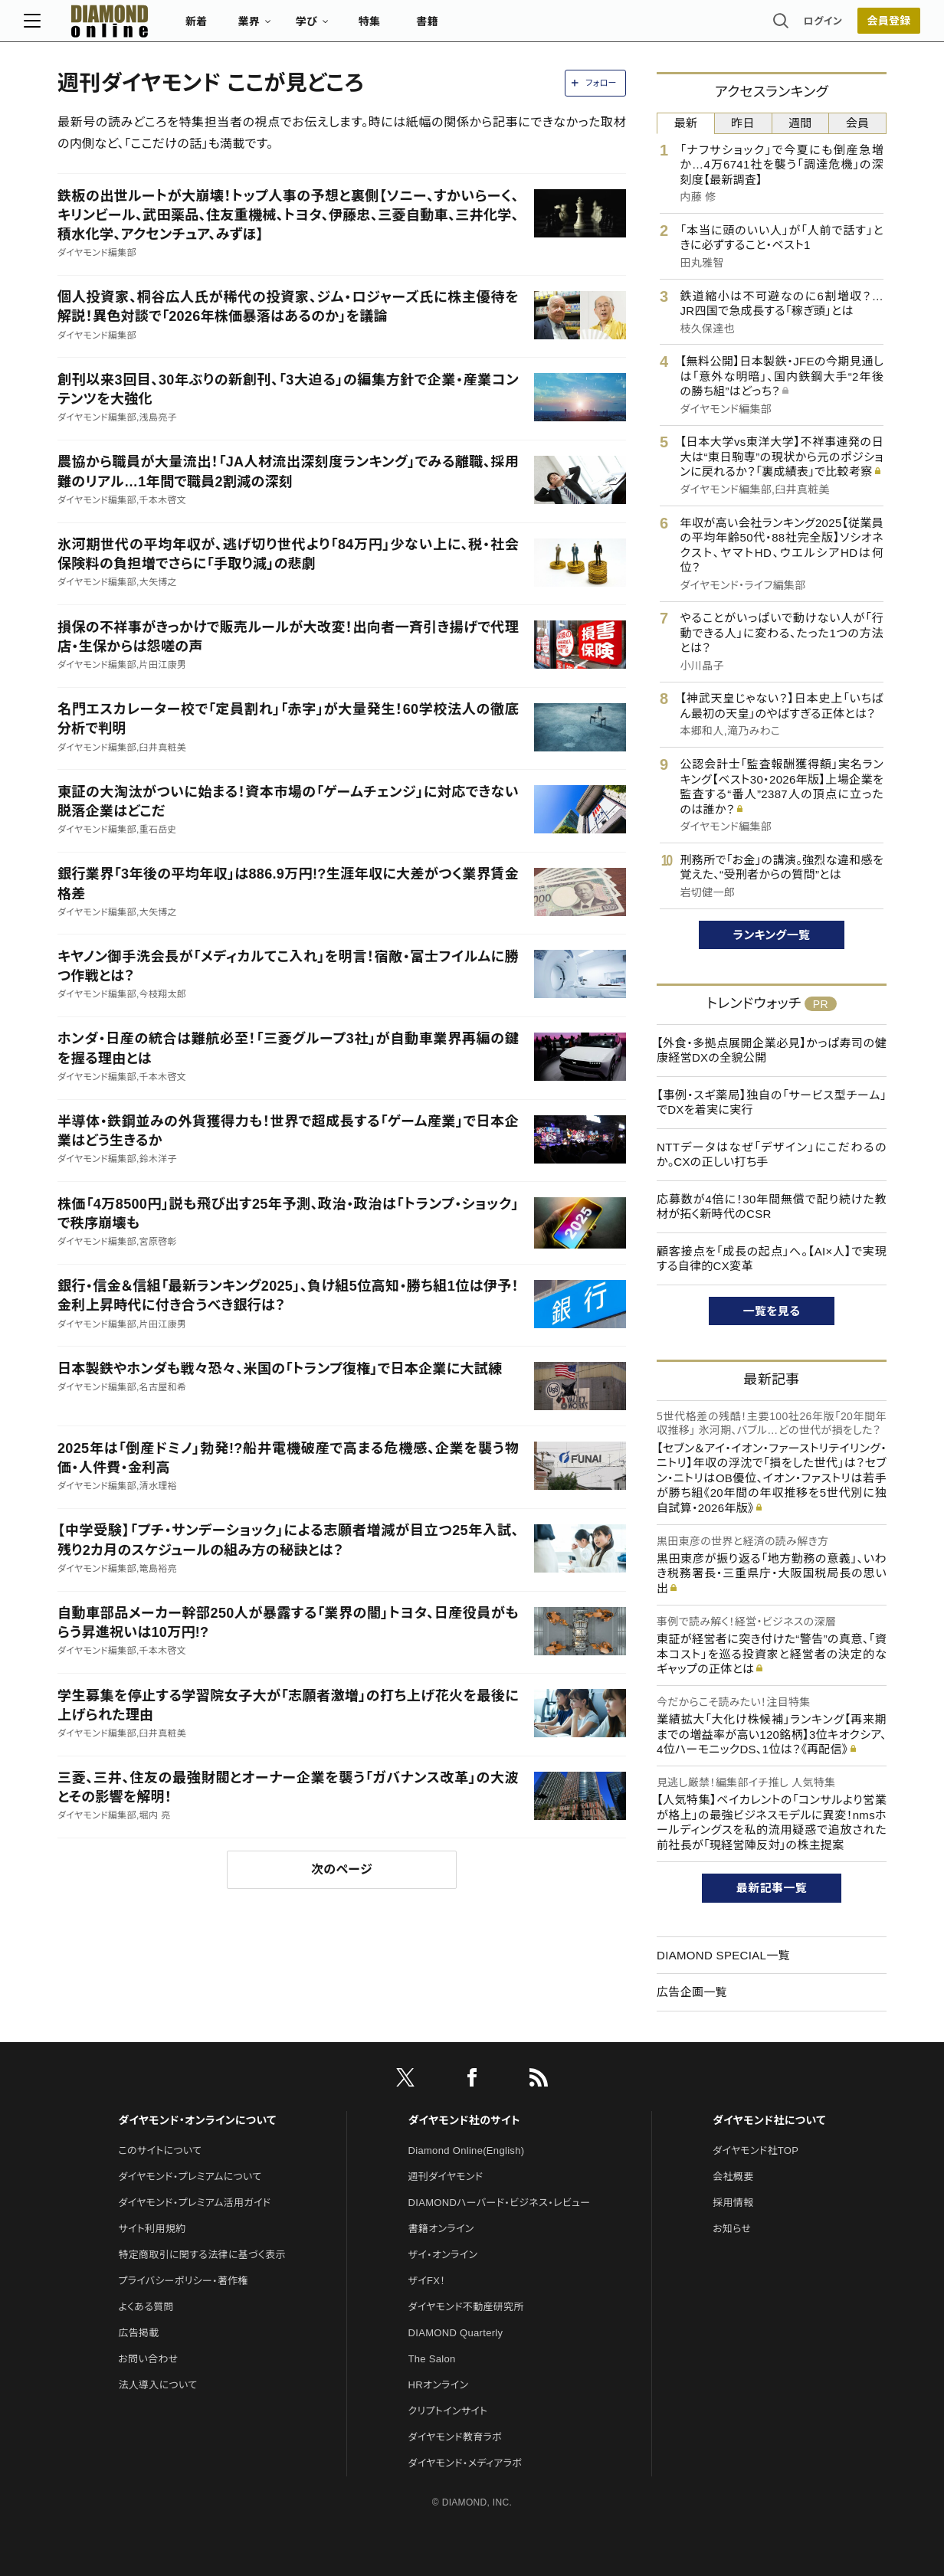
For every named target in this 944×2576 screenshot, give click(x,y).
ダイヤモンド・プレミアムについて (189, 2176)
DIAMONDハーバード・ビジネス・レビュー (499, 2202)
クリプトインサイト (448, 2411)
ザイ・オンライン (443, 2254)
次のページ (341, 1869)
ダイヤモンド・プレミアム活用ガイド (194, 2202)
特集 (403, 27)
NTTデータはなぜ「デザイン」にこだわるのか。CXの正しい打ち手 (772, 1155)
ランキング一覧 (772, 934)
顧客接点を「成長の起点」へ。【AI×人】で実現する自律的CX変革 (772, 1259)
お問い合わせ (148, 2359)
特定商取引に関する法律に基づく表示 (201, 2254)
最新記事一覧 (771, 1887)
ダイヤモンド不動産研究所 (466, 2307)
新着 (230, 27)
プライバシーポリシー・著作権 (183, 2280)
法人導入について (157, 2385)
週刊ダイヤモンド (445, 2176)
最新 (686, 122)
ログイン (789, 26)
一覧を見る (772, 1310)
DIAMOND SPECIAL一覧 (723, 1955)
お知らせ (732, 2228)
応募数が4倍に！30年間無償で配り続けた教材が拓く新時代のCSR (772, 1207)
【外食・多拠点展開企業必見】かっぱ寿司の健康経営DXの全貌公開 (772, 1050)
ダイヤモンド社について (769, 2120)
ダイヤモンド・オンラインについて (197, 2120)
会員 (858, 122)
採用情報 (733, 2202)
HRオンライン (438, 2385)
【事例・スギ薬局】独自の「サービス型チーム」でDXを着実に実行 (772, 1102)
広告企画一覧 (692, 1991)
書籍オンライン (441, 2228)
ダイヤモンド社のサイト (464, 2120)
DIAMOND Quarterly (455, 2333)
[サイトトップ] (128, 26)
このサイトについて (160, 2150)
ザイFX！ (427, 2280)
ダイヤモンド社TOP (755, 2150)
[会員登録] (855, 27)
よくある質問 (145, 2307)
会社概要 (733, 2176)
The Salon (432, 2359)
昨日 (743, 122)
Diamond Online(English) (466, 2150)
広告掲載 (138, 2333)
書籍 (461, 27)
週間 (800, 122)
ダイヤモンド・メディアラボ (465, 2463)
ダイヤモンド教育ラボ (455, 2437)
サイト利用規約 (151, 2228)
